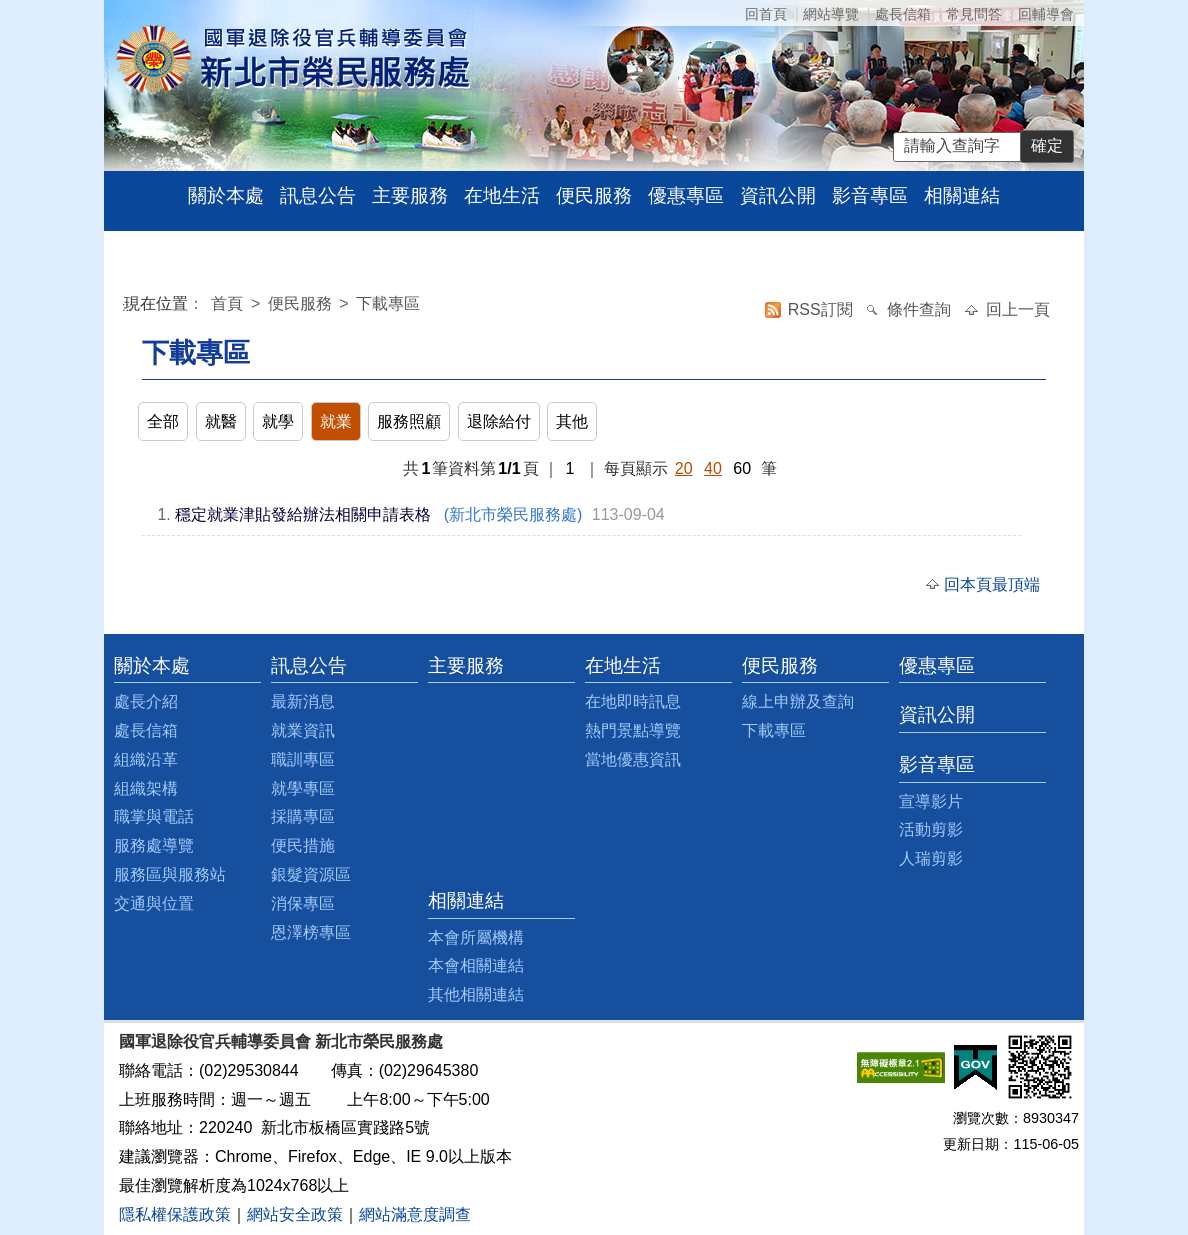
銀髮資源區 (311, 874)
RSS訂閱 (822, 309)
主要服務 (410, 195)
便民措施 (303, 845)
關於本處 (226, 195)
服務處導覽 (154, 845)
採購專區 (303, 816)
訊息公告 (318, 195)
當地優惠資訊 (633, 759)
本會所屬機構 (476, 937)
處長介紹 (146, 701)
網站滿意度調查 (415, 1214)
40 (713, 468)
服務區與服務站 (170, 874)
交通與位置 (154, 903)
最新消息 (303, 701)
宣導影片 (931, 801)
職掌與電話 (154, 816)
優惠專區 (686, 195)
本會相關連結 (476, 965)
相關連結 (962, 195)
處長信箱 (903, 14)
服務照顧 (409, 421)
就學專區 (303, 788)
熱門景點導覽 (633, 730)
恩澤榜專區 (311, 932)
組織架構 (146, 788)
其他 (572, 421)
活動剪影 (931, 829)
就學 (278, 421)
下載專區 (388, 303)
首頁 (229, 303)
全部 (163, 421)
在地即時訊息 (633, 701)
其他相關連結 (476, 994)
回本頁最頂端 (992, 584)
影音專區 (870, 195)
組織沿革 (146, 759)
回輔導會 (1046, 14)
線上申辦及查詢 (798, 701)
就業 (336, 421)
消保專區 (303, 903)
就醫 (221, 421)
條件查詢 (921, 309)
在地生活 (502, 195)
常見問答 (974, 14)
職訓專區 (303, 759)
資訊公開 (778, 195)
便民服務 (594, 195)
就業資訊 (303, 730)
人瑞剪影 (931, 858)
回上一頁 (1018, 309)
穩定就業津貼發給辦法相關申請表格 (303, 514)
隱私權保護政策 (175, 1214)
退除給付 (499, 421)
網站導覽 (831, 14)
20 (684, 468)
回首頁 (766, 14)
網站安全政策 (295, 1214)
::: (127, 306)
